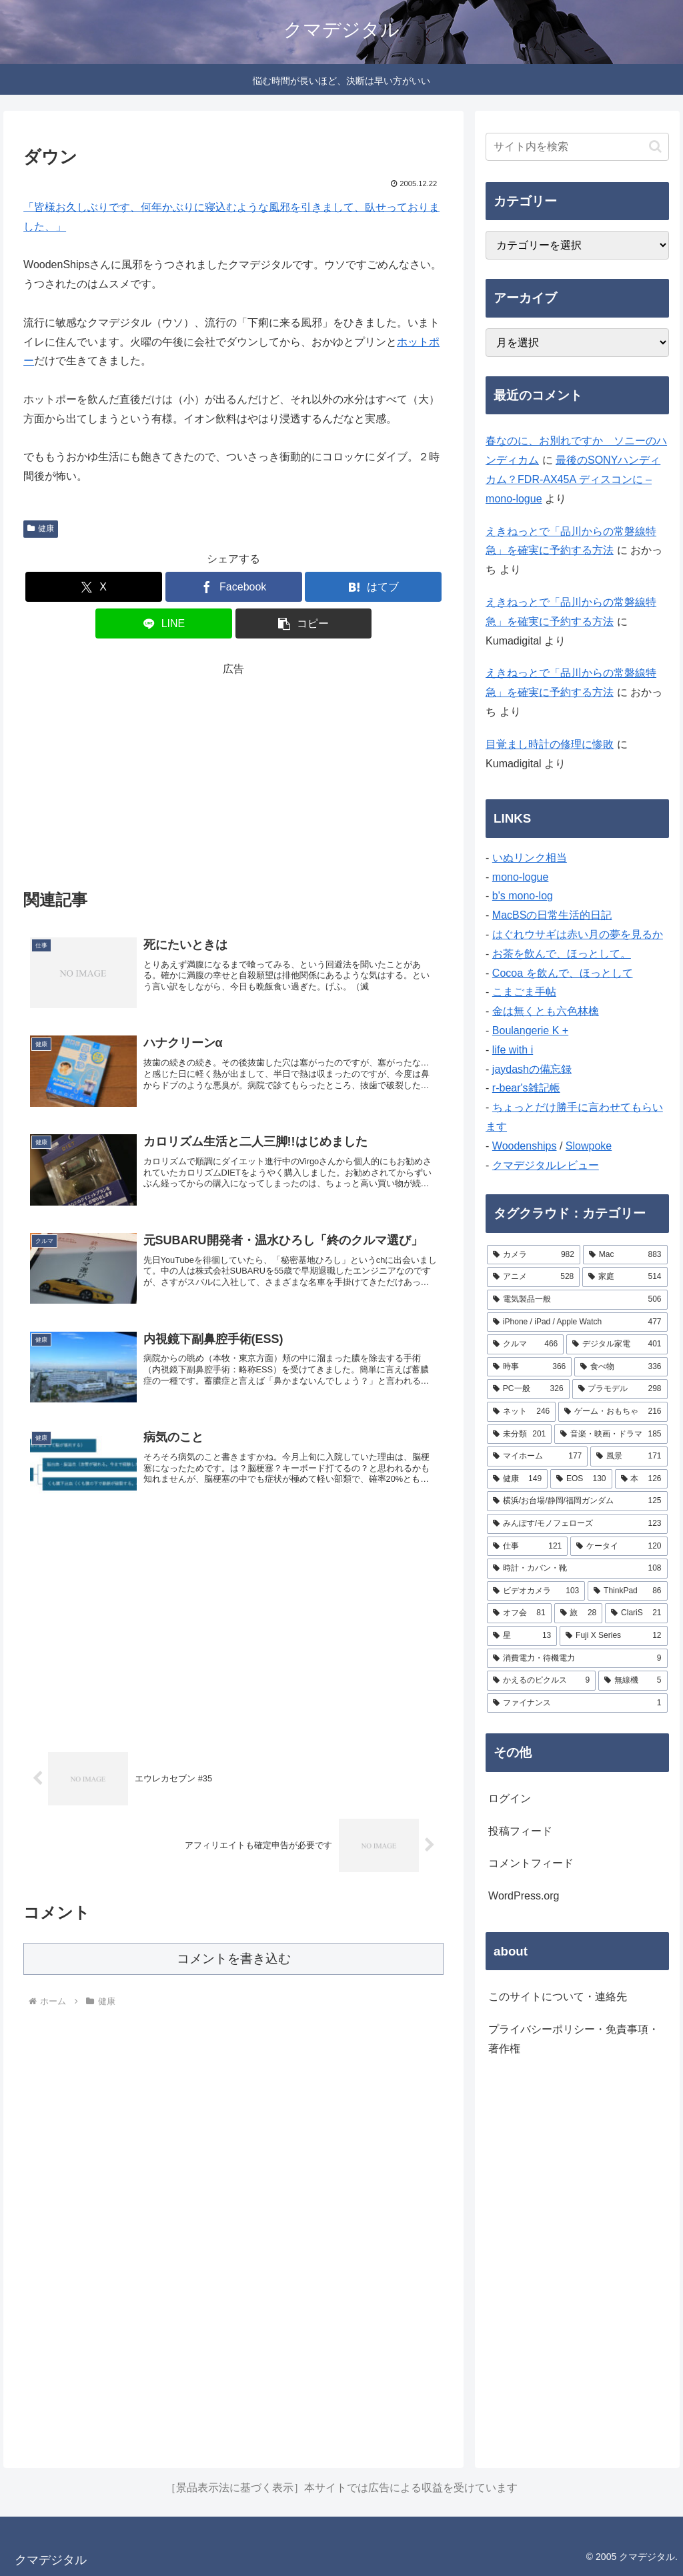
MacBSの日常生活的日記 (552, 915)
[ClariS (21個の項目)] (636, 1613)
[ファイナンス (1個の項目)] (577, 1703)
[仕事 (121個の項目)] (527, 1547)
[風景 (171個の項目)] (628, 1456)
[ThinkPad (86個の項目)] (627, 1591)
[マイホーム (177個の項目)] (537, 1456)
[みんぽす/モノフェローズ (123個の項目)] (577, 1524)
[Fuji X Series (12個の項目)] (613, 1636)
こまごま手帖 (524, 991)
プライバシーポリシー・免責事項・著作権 (573, 2039)
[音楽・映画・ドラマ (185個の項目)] (610, 1434)
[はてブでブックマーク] (373, 587)
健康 (40, 528)
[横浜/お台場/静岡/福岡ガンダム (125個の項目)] (577, 1501)
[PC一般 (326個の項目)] (528, 1389)
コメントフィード (531, 1863)
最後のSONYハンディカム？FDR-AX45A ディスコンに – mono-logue (573, 479)
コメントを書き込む (234, 1959)
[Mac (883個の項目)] (625, 1255)
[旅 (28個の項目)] (578, 1613)
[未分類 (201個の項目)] (519, 1434)
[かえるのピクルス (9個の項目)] (541, 1681)
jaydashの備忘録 (532, 1069)
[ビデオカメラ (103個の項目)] (536, 1591)
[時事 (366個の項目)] (529, 1367)
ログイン (509, 1798)
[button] (303, 623)
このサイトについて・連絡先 (557, 1996)
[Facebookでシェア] (233, 587)
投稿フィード (520, 1831)
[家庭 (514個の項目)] (624, 1277)
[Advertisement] (233, 772)
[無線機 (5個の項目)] (632, 1681)
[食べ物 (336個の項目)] (620, 1367)
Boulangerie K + (530, 1030)
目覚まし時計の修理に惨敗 (550, 744)
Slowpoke (589, 1146)
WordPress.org (523, 1895)
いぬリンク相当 (529, 857)
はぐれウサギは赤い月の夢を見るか (577, 934)
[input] (577, 147)
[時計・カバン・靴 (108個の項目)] (577, 1569)
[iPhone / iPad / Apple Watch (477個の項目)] (577, 1322)
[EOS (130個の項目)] (581, 1479)
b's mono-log (522, 895)
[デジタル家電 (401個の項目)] (616, 1344)
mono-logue (520, 877)
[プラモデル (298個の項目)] (620, 1389)
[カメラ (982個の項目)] (533, 1255)
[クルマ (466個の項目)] (525, 1344)
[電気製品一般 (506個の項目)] (577, 1300)
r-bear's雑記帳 (526, 1088)
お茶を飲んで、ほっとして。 (561, 953)
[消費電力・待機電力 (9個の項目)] (577, 1659)
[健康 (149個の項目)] (517, 1479)
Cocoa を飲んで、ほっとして (562, 973)
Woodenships (524, 1146)
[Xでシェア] (93, 587)
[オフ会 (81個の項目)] (519, 1613)
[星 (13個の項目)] (522, 1636)
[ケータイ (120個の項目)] (618, 1547)
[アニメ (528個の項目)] (533, 1277)
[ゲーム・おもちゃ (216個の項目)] (612, 1412)
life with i (512, 1049)
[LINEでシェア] (163, 623)
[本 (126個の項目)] (641, 1479)
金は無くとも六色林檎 (545, 1011)
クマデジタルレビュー (545, 1165)
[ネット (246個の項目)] (521, 1412)
